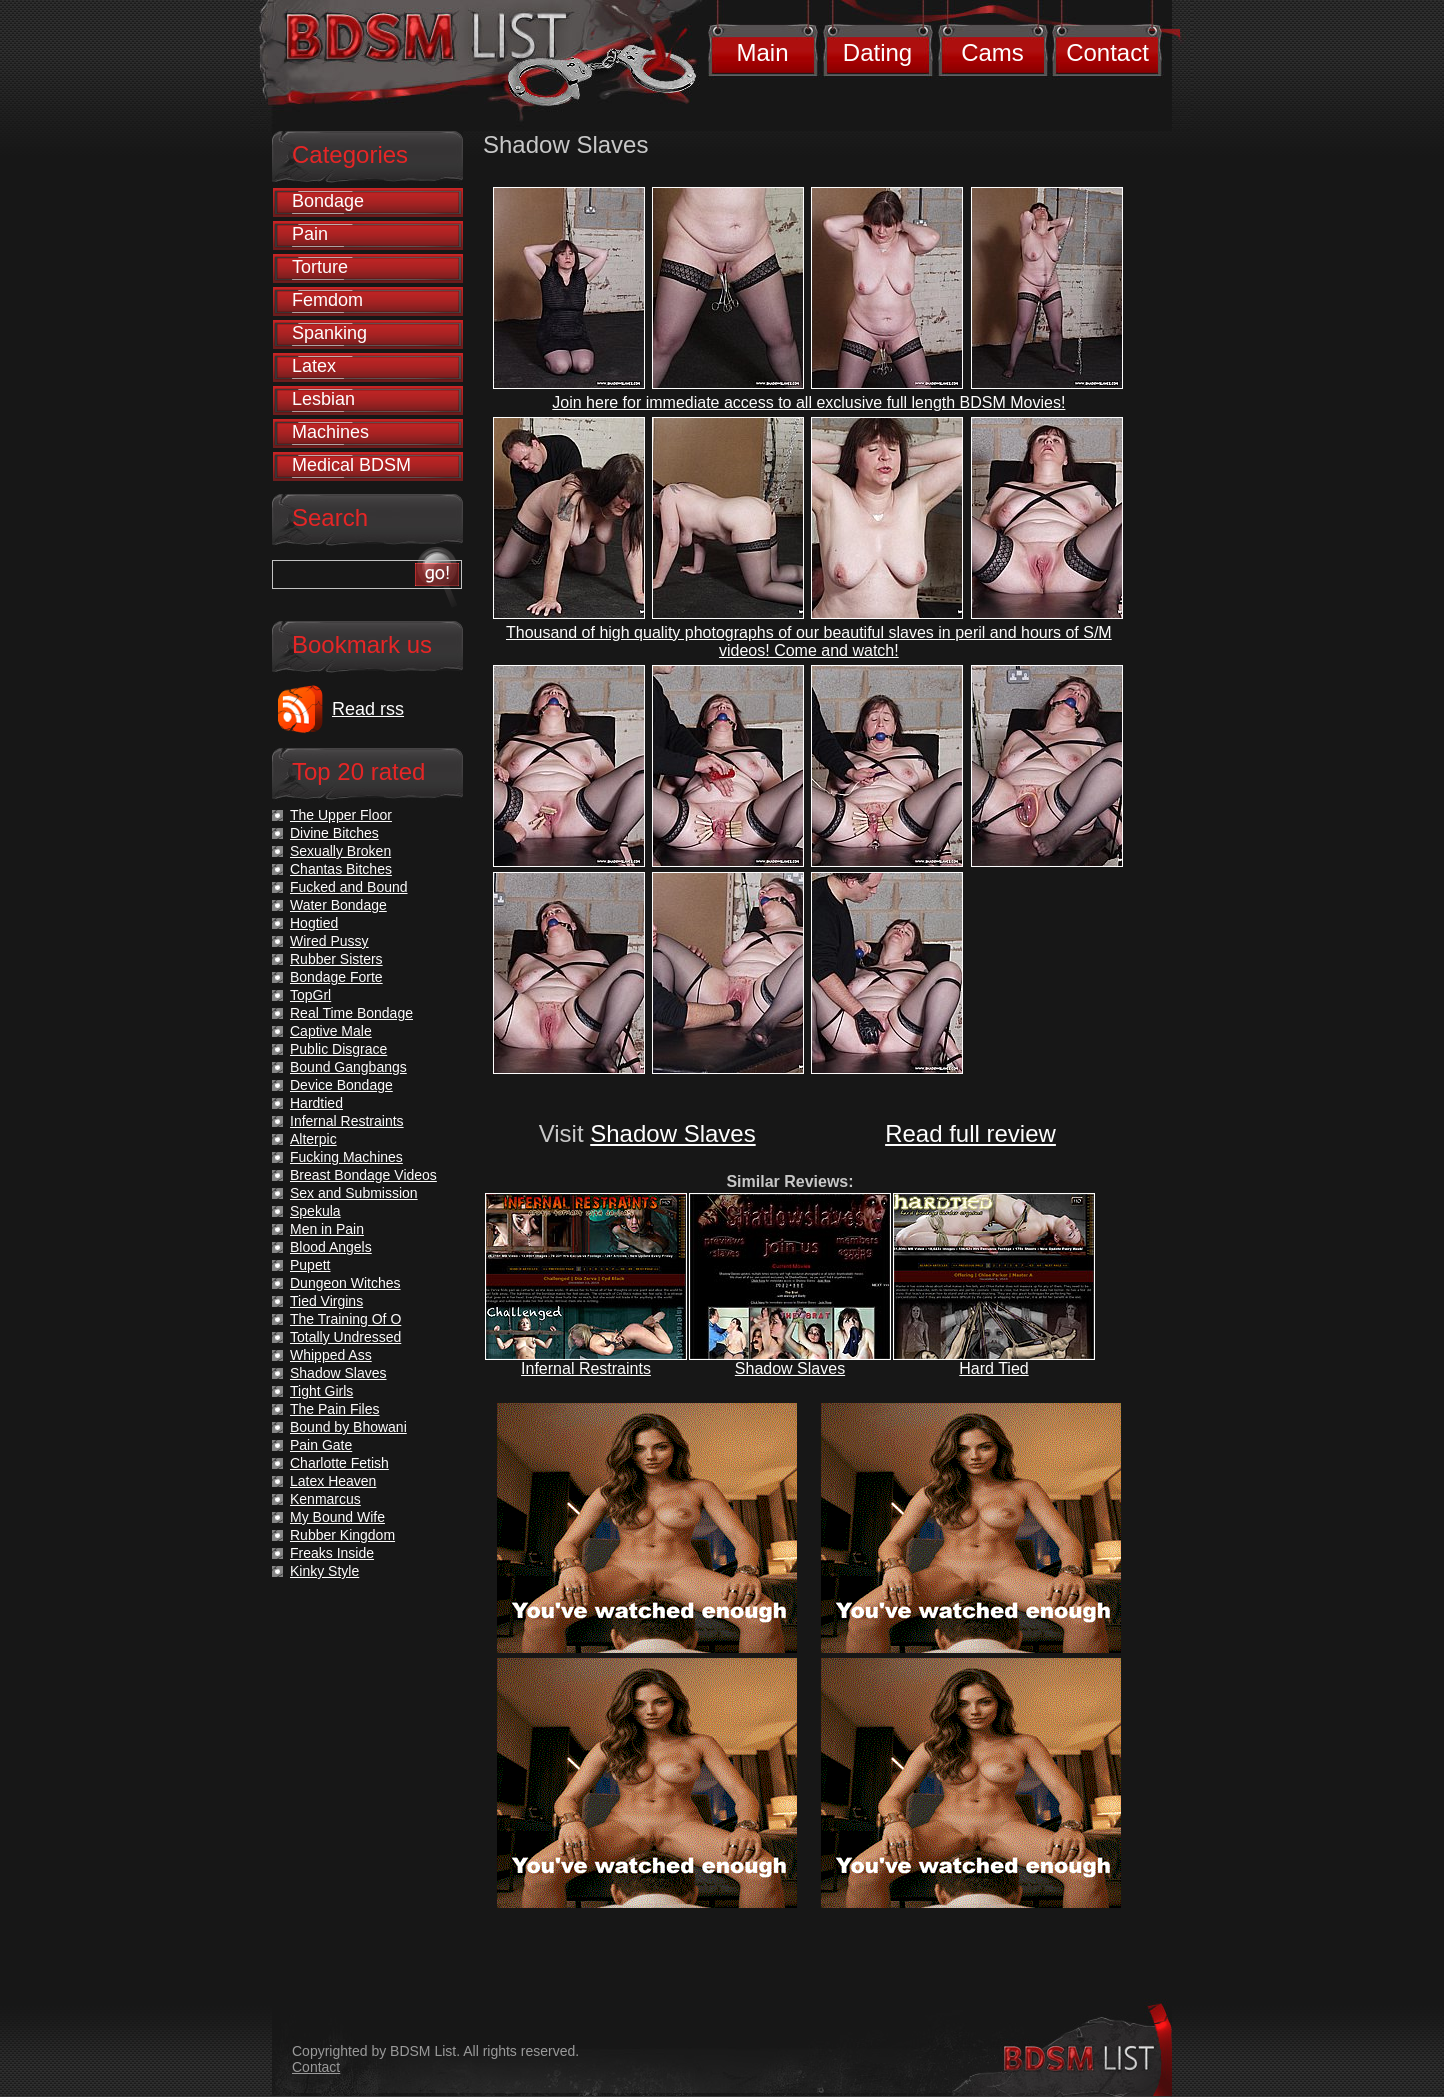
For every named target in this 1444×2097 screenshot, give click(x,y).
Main (762, 52)
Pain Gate (321, 1445)
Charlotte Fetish (339, 1463)
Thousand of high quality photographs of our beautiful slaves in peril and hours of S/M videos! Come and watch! (809, 641)
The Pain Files (334, 1409)
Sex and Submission (354, 1193)
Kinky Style (324, 1571)
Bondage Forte (336, 977)
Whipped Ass (331, 1355)
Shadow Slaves (672, 1133)
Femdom (327, 300)
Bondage (328, 201)
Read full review (970, 1133)
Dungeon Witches (345, 1283)
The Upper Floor (341, 815)
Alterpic (313, 1139)
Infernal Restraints (586, 1368)
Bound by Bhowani (348, 1427)
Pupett (310, 1265)
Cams (992, 52)
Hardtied (316, 1103)
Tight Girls (321, 1391)
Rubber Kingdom (342, 1535)
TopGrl (310, 995)
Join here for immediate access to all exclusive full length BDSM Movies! (808, 402)
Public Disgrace (338, 1049)
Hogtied (314, 923)
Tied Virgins (326, 1301)
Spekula (315, 1211)
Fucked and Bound (349, 887)
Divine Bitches (334, 833)
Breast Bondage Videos (363, 1175)
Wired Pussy (329, 941)
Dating (877, 52)
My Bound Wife (337, 1517)
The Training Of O (345, 1319)
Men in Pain (327, 1229)
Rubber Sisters (336, 959)
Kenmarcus (325, 1499)
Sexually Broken (340, 851)
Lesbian (323, 399)
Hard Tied (993, 1368)
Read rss (368, 709)
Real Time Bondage (351, 1013)
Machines (330, 432)
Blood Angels (331, 1247)
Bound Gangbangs (348, 1067)
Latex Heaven (333, 1481)
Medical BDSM (351, 465)
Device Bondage (341, 1085)
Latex (314, 366)
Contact (1107, 52)
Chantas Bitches (341, 869)
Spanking (329, 333)
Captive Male (331, 1031)
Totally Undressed (345, 1337)
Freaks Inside (332, 1553)
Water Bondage (338, 905)
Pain (310, 234)
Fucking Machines (346, 1157)
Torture (320, 267)
